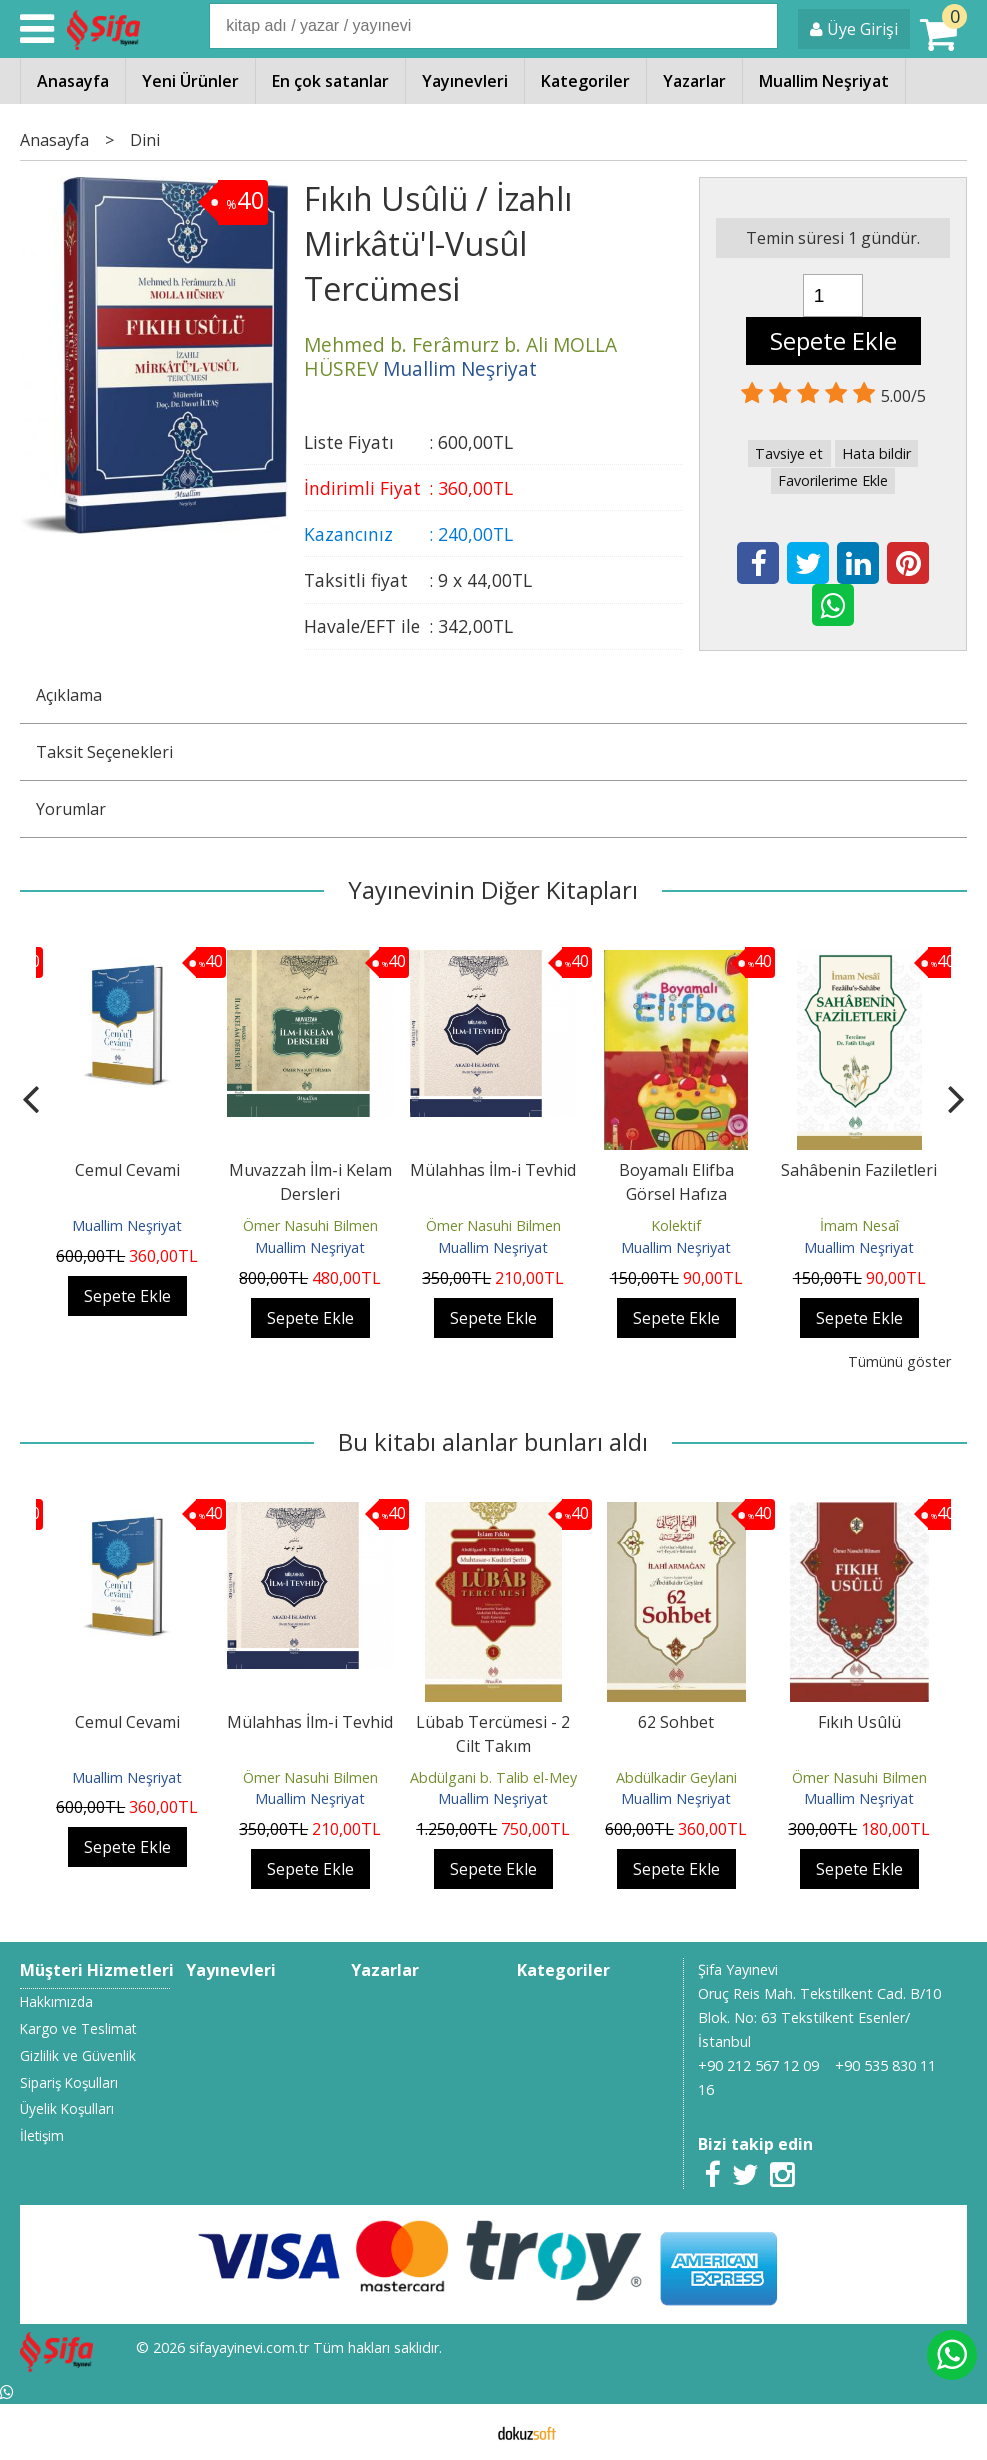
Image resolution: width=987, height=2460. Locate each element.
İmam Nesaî (859, 1225)
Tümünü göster (899, 1361)
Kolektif (676, 1225)
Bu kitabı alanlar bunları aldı (493, 1441)
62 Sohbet (676, 1722)
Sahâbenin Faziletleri (859, 1170)
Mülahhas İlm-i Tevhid (493, 1170)
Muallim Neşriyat (127, 1225)
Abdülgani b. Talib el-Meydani (507, 1777)
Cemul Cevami (127, 1170)
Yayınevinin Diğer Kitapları (493, 889)
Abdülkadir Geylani (676, 1777)
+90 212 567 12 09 (758, 2065)
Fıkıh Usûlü (859, 1722)
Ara (761, 26)
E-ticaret (461, 2432)
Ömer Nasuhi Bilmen (310, 1225)
